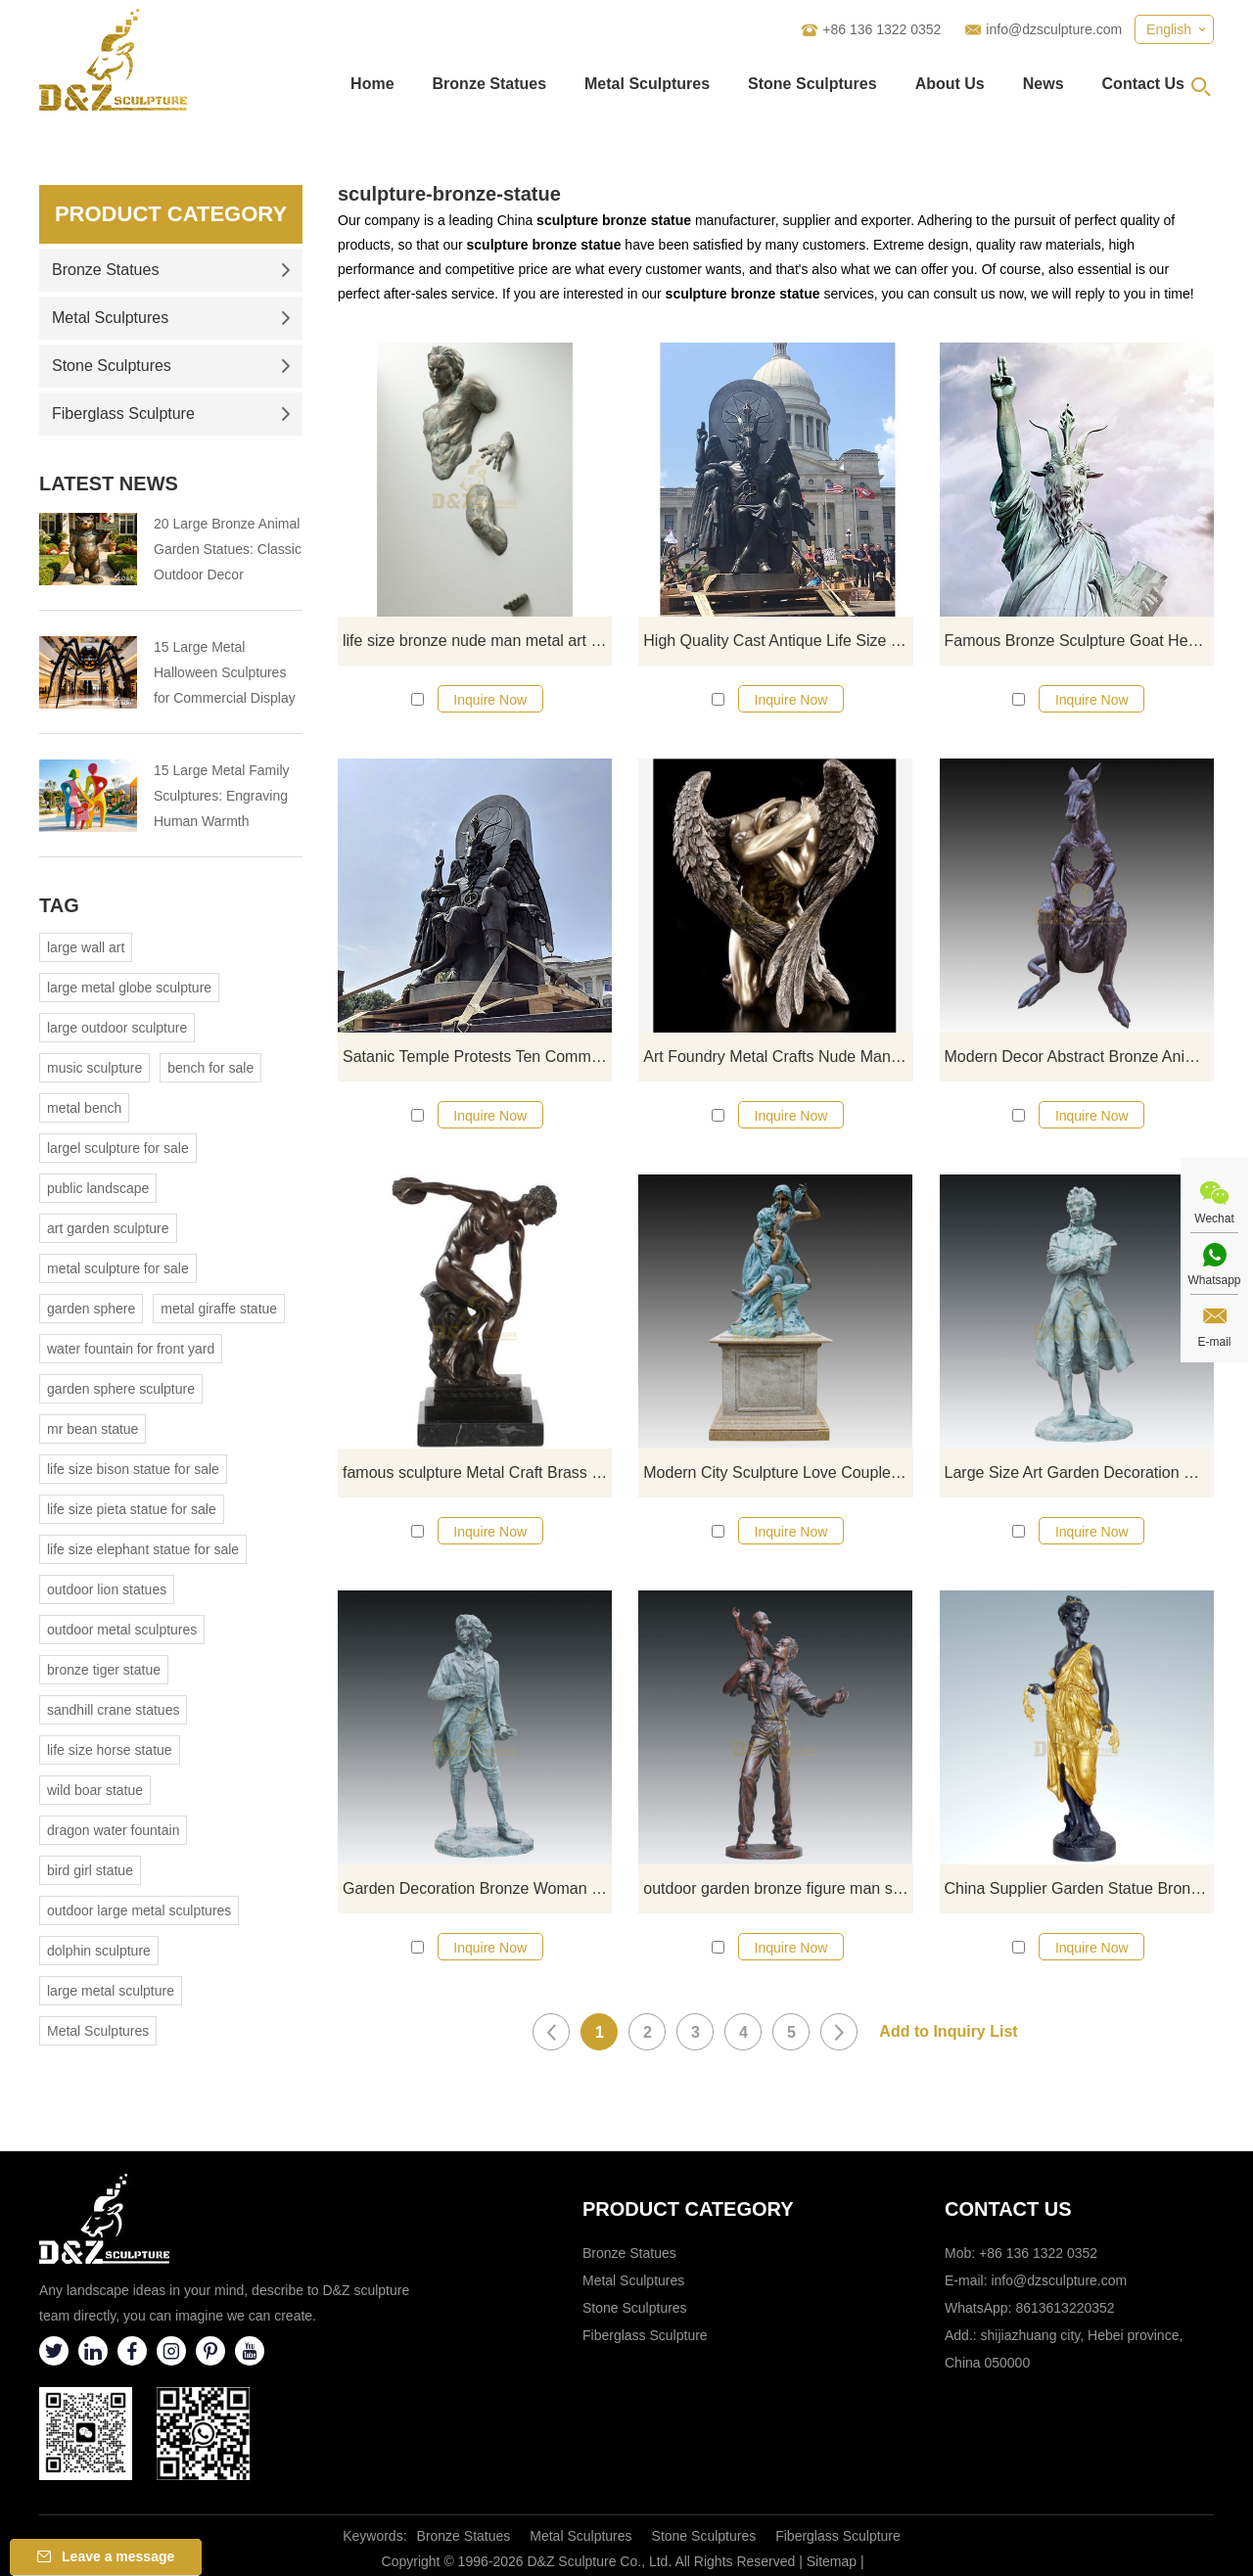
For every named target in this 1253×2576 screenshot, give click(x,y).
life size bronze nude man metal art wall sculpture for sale (477, 640)
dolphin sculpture (99, 1950)
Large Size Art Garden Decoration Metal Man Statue (1079, 1472)
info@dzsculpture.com (1054, 29)
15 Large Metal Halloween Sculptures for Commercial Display (225, 672)
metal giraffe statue (219, 1308)
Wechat (1213, 1218)
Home (372, 83)
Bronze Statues (489, 83)
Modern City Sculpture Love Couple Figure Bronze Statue (777, 1472)
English (1168, 29)
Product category (688, 2209)
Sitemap (832, 2561)
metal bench (84, 1108)
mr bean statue (92, 1429)
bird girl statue (90, 1870)
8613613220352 (1064, 2308)
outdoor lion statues (106, 1589)
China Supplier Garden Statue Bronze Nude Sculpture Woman (1079, 1888)
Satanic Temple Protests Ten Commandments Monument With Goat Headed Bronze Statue (477, 1056)
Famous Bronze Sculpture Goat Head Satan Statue (1079, 640)
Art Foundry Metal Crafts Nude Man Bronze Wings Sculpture (777, 1056)
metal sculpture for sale (118, 1268)
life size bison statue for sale (133, 1469)
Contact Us (1143, 83)
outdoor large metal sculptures (139, 1910)
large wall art (85, 947)
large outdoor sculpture (117, 1027)
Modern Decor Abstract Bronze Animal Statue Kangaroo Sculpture (1079, 1056)
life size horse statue (109, 1750)
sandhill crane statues (113, 1710)
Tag (59, 905)
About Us (950, 83)
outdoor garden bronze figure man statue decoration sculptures (777, 1888)
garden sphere (91, 1308)
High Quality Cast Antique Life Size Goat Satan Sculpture (777, 640)
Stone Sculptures (812, 83)
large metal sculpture (110, 1991)
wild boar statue (95, 1790)
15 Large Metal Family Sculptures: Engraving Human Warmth (222, 795)
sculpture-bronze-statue (449, 194)
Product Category (171, 214)
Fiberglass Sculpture (171, 413)
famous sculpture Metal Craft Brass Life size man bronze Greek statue (477, 1472)
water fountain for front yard (130, 1349)
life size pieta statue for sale (131, 1509)
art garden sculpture (108, 1228)
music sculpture (94, 1068)
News (1043, 83)
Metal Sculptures (647, 83)
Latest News (108, 483)
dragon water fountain (113, 1830)
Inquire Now (490, 700)
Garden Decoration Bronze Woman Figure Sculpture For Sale (477, 1888)
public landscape (98, 1188)
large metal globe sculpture (129, 987)
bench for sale (210, 1068)
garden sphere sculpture (121, 1389)
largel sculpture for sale (118, 1148)
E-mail (1213, 1342)
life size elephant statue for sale (143, 1549)
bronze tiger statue (104, 1670)
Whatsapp (1213, 1280)
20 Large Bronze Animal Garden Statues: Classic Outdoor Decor (228, 549)
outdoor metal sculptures (122, 1629)
